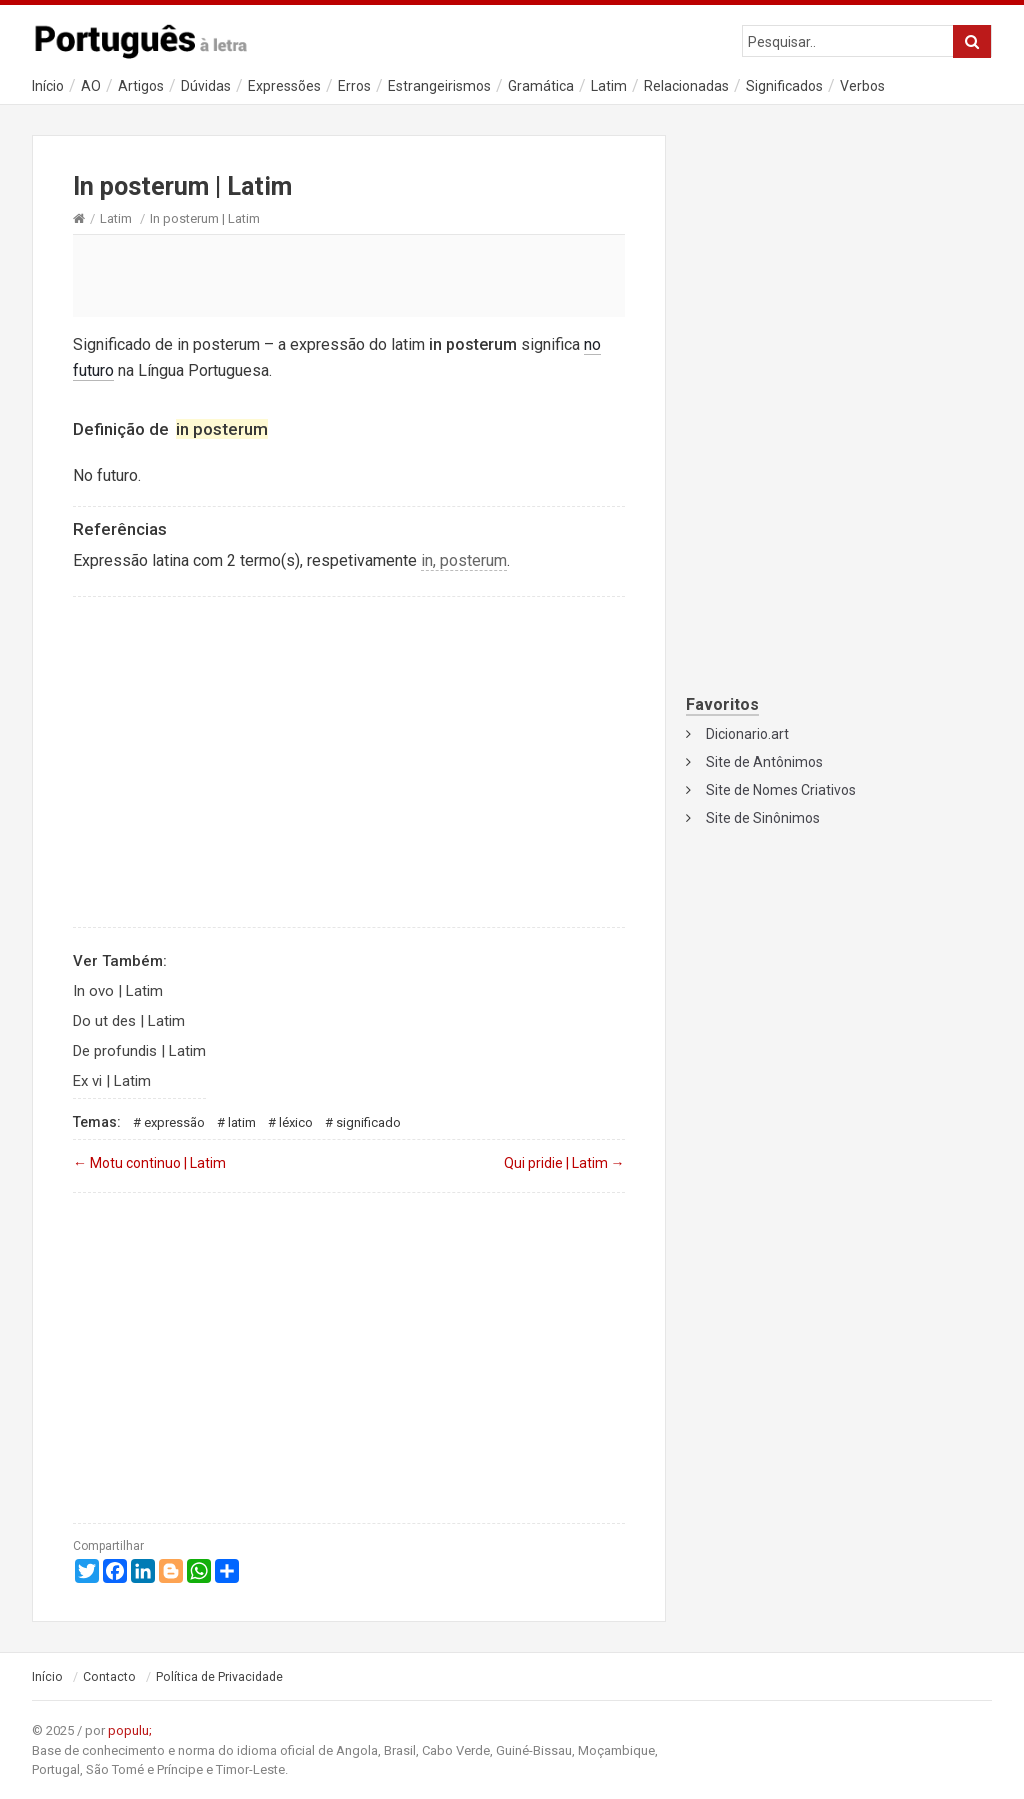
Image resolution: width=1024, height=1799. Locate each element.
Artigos (141, 86)
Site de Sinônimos (763, 818)
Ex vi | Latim (112, 1081)
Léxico (296, 1122)
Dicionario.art (747, 734)
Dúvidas (206, 86)
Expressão (174, 1122)
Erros (354, 86)
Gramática (541, 86)
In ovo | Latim (118, 991)
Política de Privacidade (219, 1677)
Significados (784, 86)
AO (91, 86)
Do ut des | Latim (129, 1021)
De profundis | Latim (139, 1051)
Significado (368, 1122)
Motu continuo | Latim (149, 1163)
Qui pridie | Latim (564, 1163)
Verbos (862, 86)
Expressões (284, 86)
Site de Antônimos (764, 762)
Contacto (109, 1677)
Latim (609, 86)
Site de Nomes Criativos (781, 790)
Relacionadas (686, 86)
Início (48, 86)
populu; (130, 1730)
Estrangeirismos (439, 86)
